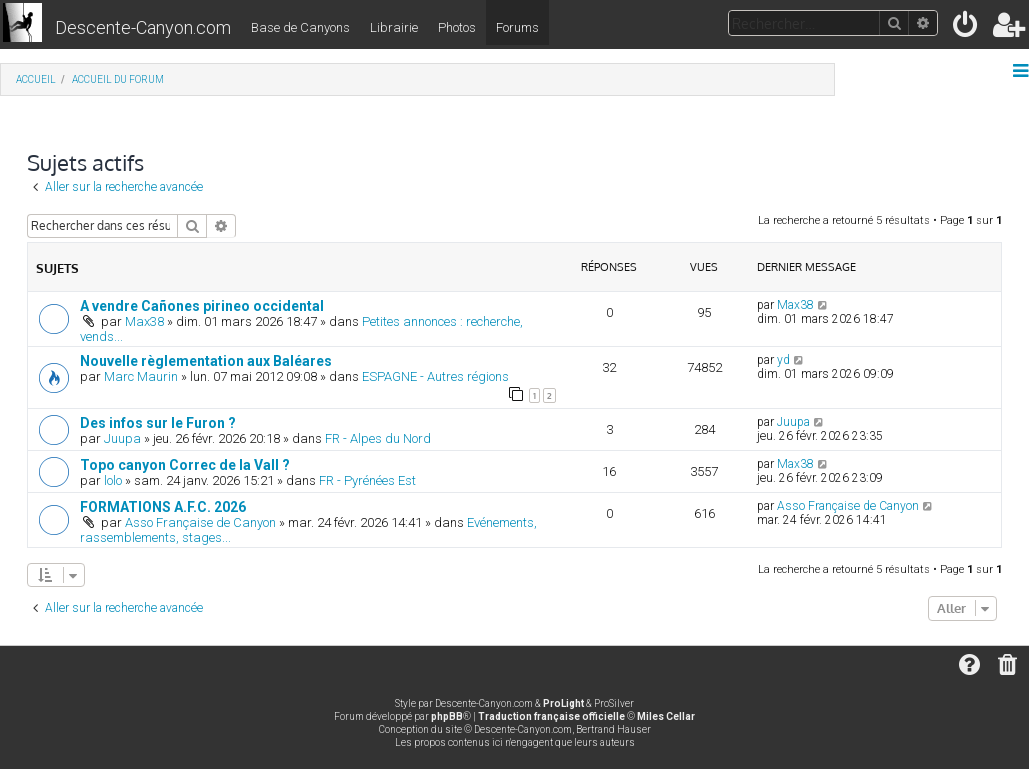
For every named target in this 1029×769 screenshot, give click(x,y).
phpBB (447, 716)
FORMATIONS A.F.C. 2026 (163, 507)
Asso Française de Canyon (200, 522)
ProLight (563, 703)
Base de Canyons (300, 27)
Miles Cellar (666, 716)
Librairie (394, 27)
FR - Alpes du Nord (378, 438)
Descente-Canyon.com (143, 27)
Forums (517, 27)
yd (783, 360)
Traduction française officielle (551, 716)
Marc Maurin (141, 376)
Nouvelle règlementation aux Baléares (206, 361)
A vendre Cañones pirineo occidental (202, 306)
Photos (457, 27)
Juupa (122, 438)
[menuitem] (966, 28)
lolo (113, 480)
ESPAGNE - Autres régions (435, 376)
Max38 (144, 321)
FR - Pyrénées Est (367, 480)
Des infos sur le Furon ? (158, 423)
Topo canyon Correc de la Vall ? (185, 465)
